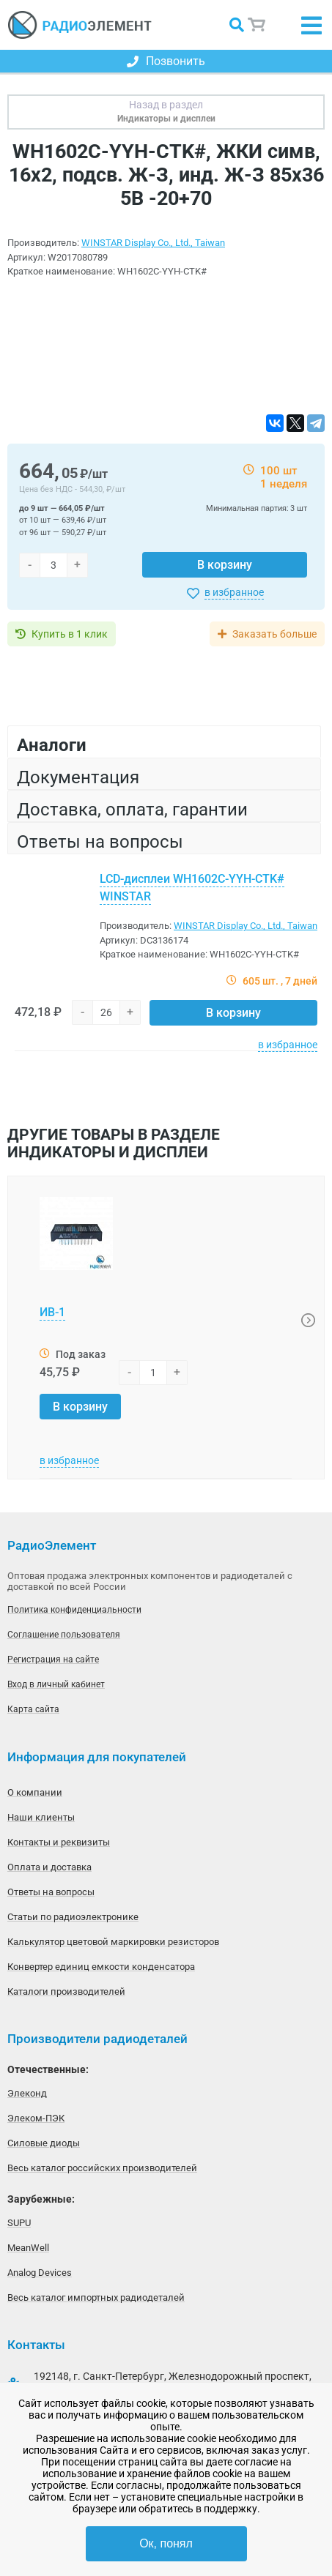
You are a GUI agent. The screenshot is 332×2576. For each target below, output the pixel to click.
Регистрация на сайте (53, 1659)
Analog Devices (39, 2272)
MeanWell (28, 2247)
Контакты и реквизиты (58, 1842)
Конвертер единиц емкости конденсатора (101, 1966)
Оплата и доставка (49, 1867)
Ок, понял (166, 2543)
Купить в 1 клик (70, 634)
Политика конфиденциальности (74, 1610)
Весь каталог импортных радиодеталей (96, 2297)
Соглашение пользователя (63, 1634)
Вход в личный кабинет (56, 1684)
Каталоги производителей (66, 1991)
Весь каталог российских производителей (102, 2167)
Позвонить (166, 61)
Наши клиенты (41, 1817)
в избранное (234, 592)
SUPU (19, 2222)
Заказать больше (274, 634)
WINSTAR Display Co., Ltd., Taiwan (153, 242)
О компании (34, 1792)
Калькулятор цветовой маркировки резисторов (113, 1941)
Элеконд (27, 2093)
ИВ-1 (52, 1312)
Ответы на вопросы (51, 1891)
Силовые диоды (43, 2143)
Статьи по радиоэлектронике (73, 1916)
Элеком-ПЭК (35, 2118)
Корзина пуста (257, 25)
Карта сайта (33, 1709)
